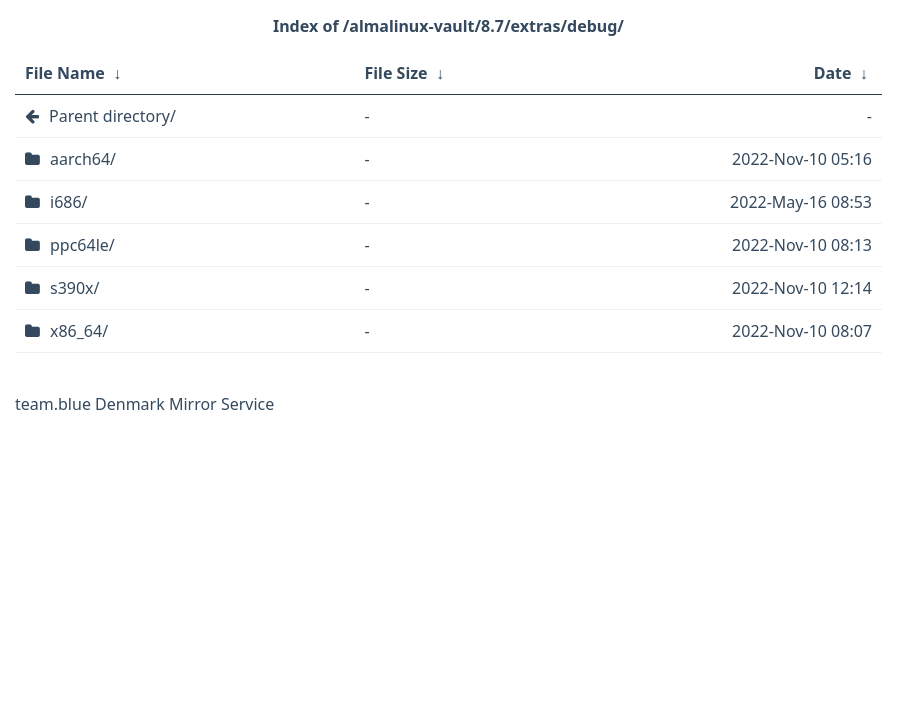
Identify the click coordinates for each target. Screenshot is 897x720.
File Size (396, 73)
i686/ (69, 202)
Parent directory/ (112, 116)
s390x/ (75, 288)
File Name (65, 73)
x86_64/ (79, 331)
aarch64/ (83, 159)
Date (833, 73)
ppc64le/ (82, 245)
